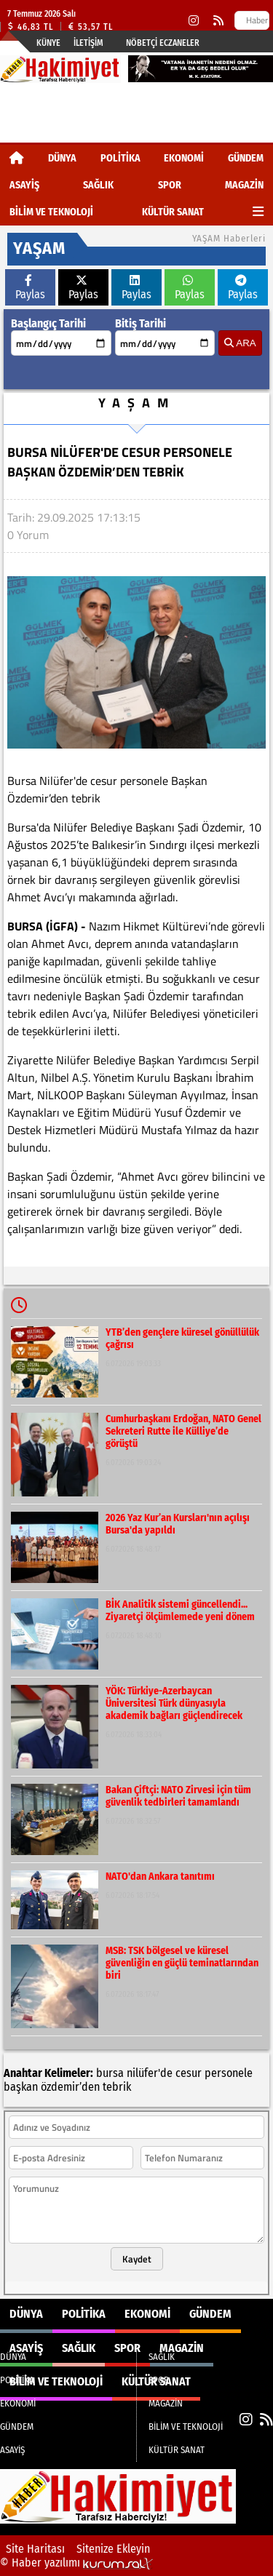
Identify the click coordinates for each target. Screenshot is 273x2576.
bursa (110, 2073)
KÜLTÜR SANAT (173, 212)
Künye (48, 43)
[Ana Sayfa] (16, 158)
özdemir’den (70, 2087)
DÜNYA (62, 158)
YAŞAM (136, 402)
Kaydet (136, 2259)
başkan (21, 2087)
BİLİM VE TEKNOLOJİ (51, 212)
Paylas (30, 287)
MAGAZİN (244, 185)
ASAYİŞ (24, 185)
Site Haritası (35, 2549)
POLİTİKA (120, 158)
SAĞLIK (98, 185)
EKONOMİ (184, 158)
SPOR (169, 185)
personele (229, 2073)
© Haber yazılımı (76, 2562)
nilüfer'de (150, 2073)
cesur (188, 2073)
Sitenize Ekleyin (113, 2549)
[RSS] (218, 21)
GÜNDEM (246, 158)
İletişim (88, 43)
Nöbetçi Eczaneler (162, 43)
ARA (240, 343)
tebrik (117, 2087)
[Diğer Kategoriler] (258, 212)
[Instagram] (194, 21)
